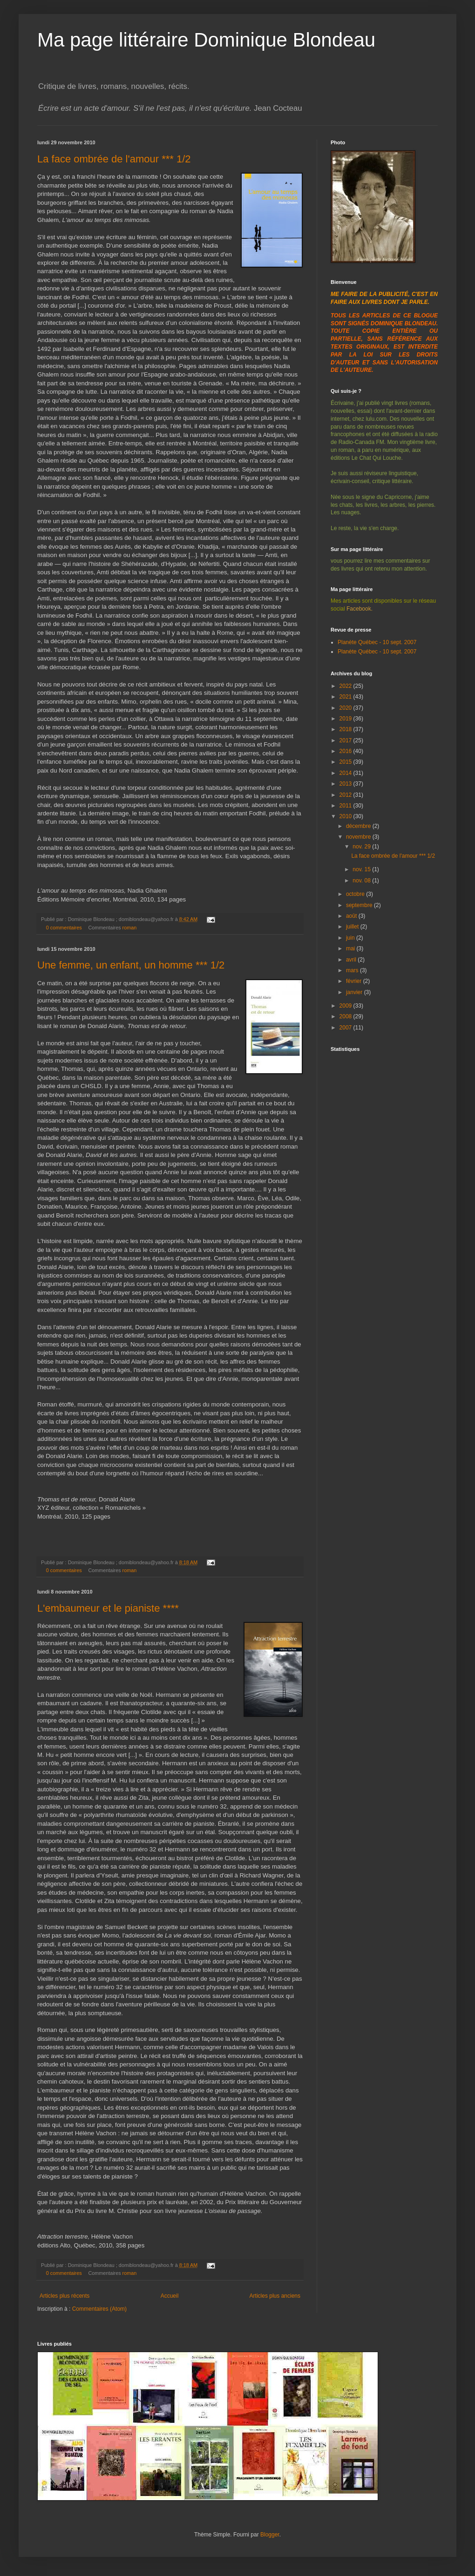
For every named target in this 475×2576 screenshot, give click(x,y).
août (352, 916)
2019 (346, 718)
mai (351, 948)
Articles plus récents (64, 2296)
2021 (346, 696)
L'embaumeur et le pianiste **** (108, 1608)
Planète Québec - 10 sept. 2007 (377, 642)
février (354, 981)
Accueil (170, 2296)
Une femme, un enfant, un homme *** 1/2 (130, 965)
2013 (346, 783)
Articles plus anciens (275, 2296)
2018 (346, 729)
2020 (346, 708)
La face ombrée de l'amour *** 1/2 (114, 159)
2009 (346, 1005)
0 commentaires (64, 927)
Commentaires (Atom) (99, 2309)
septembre (360, 905)
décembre (359, 826)
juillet (353, 926)
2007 (346, 1027)
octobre (356, 894)
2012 (346, 795)
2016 (346, 751)
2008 (346, 1016)
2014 (346, 773)
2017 (346, 740)
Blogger (269, 2534)
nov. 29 (362, 846)
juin (351, 938)
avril (352, 959)
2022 (346, 686)
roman (129, 927)
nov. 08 (362, 880)
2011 (346, 805)
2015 (346, 762)
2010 (346, 816)
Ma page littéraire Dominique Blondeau (206, 40)
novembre (359, 837)
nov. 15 (362, 869)
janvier (355, 992)
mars (353, 970)
